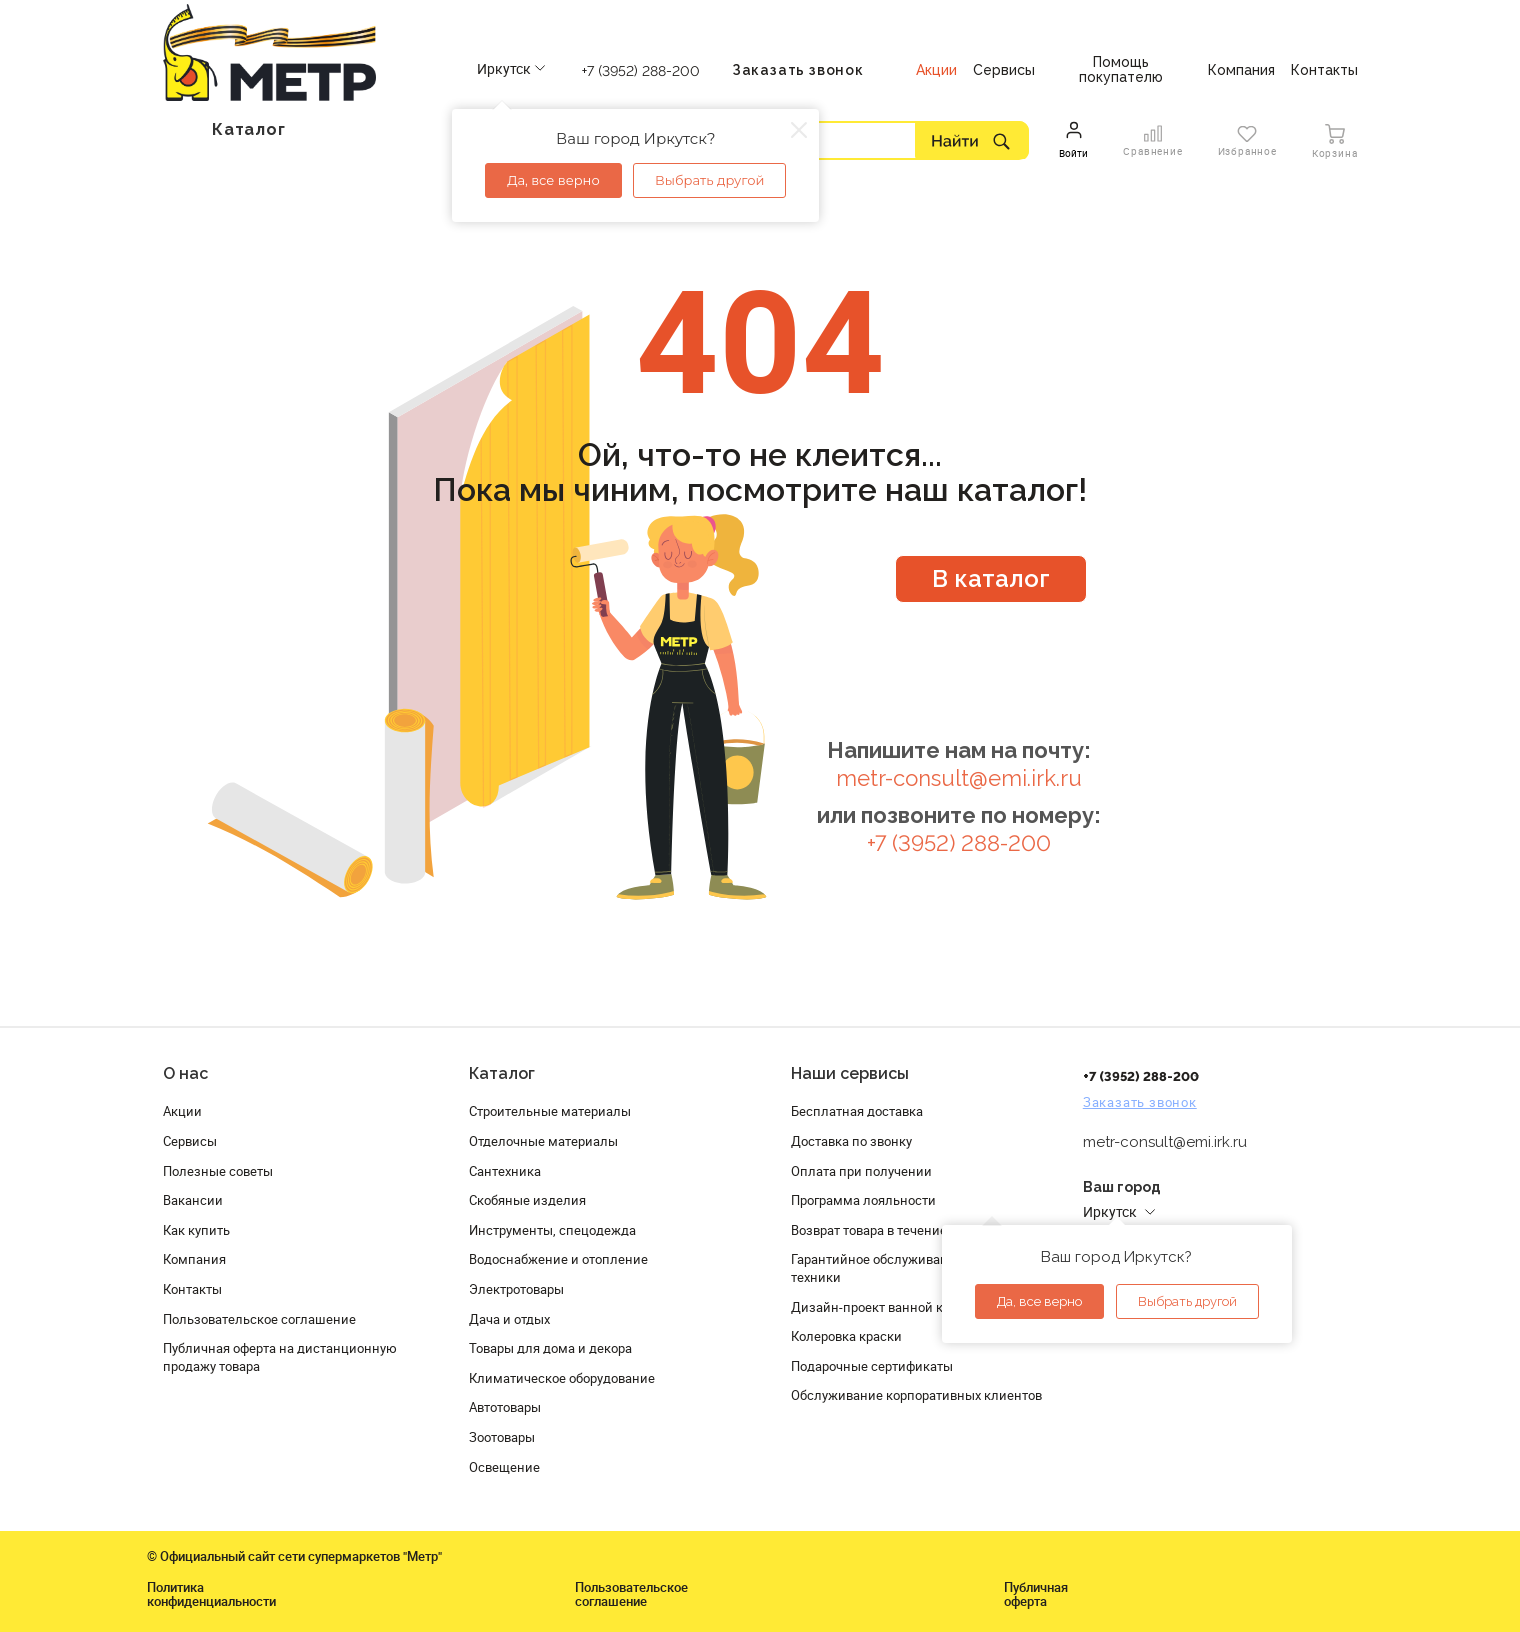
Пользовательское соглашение (259, 1319)
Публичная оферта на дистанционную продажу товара (280, 1357)
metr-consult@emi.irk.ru (959, 778)
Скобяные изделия (527, 1200)
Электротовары (516, 1289)
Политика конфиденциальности (211, 1594)
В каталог (991, 578)
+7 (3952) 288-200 (641, 71)
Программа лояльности (863, 1200)
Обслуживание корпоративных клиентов (916, 1395)
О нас (185, 1073)
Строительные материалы (550, 1111)
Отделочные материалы (543, 1141)
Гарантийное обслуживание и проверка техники (912, 1268)
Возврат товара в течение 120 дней (898, 1230)
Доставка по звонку (851, 1141)
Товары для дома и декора (550, 1348)
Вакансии (193, 1200)
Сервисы (190, 1141)
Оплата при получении (861, 1171)
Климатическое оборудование (562, 1378)
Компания (194, 1259)
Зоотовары (502, 1437)
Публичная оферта (1036, 1594)
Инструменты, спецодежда (552, 1230)
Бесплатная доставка (857, 1111)
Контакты (192, 1289)
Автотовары (505, 1407)
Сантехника (505, 1171)
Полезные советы (218, 1171)
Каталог (502, 1073)
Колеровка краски (846, 1336)
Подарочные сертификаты (872, 1366)
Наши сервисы (850, 1073)
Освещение (504, 1467)
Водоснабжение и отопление (558, 1259)
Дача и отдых (509, 1319)
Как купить (196, 1230)
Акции (182, 1111)
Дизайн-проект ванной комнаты (891, 1307)
